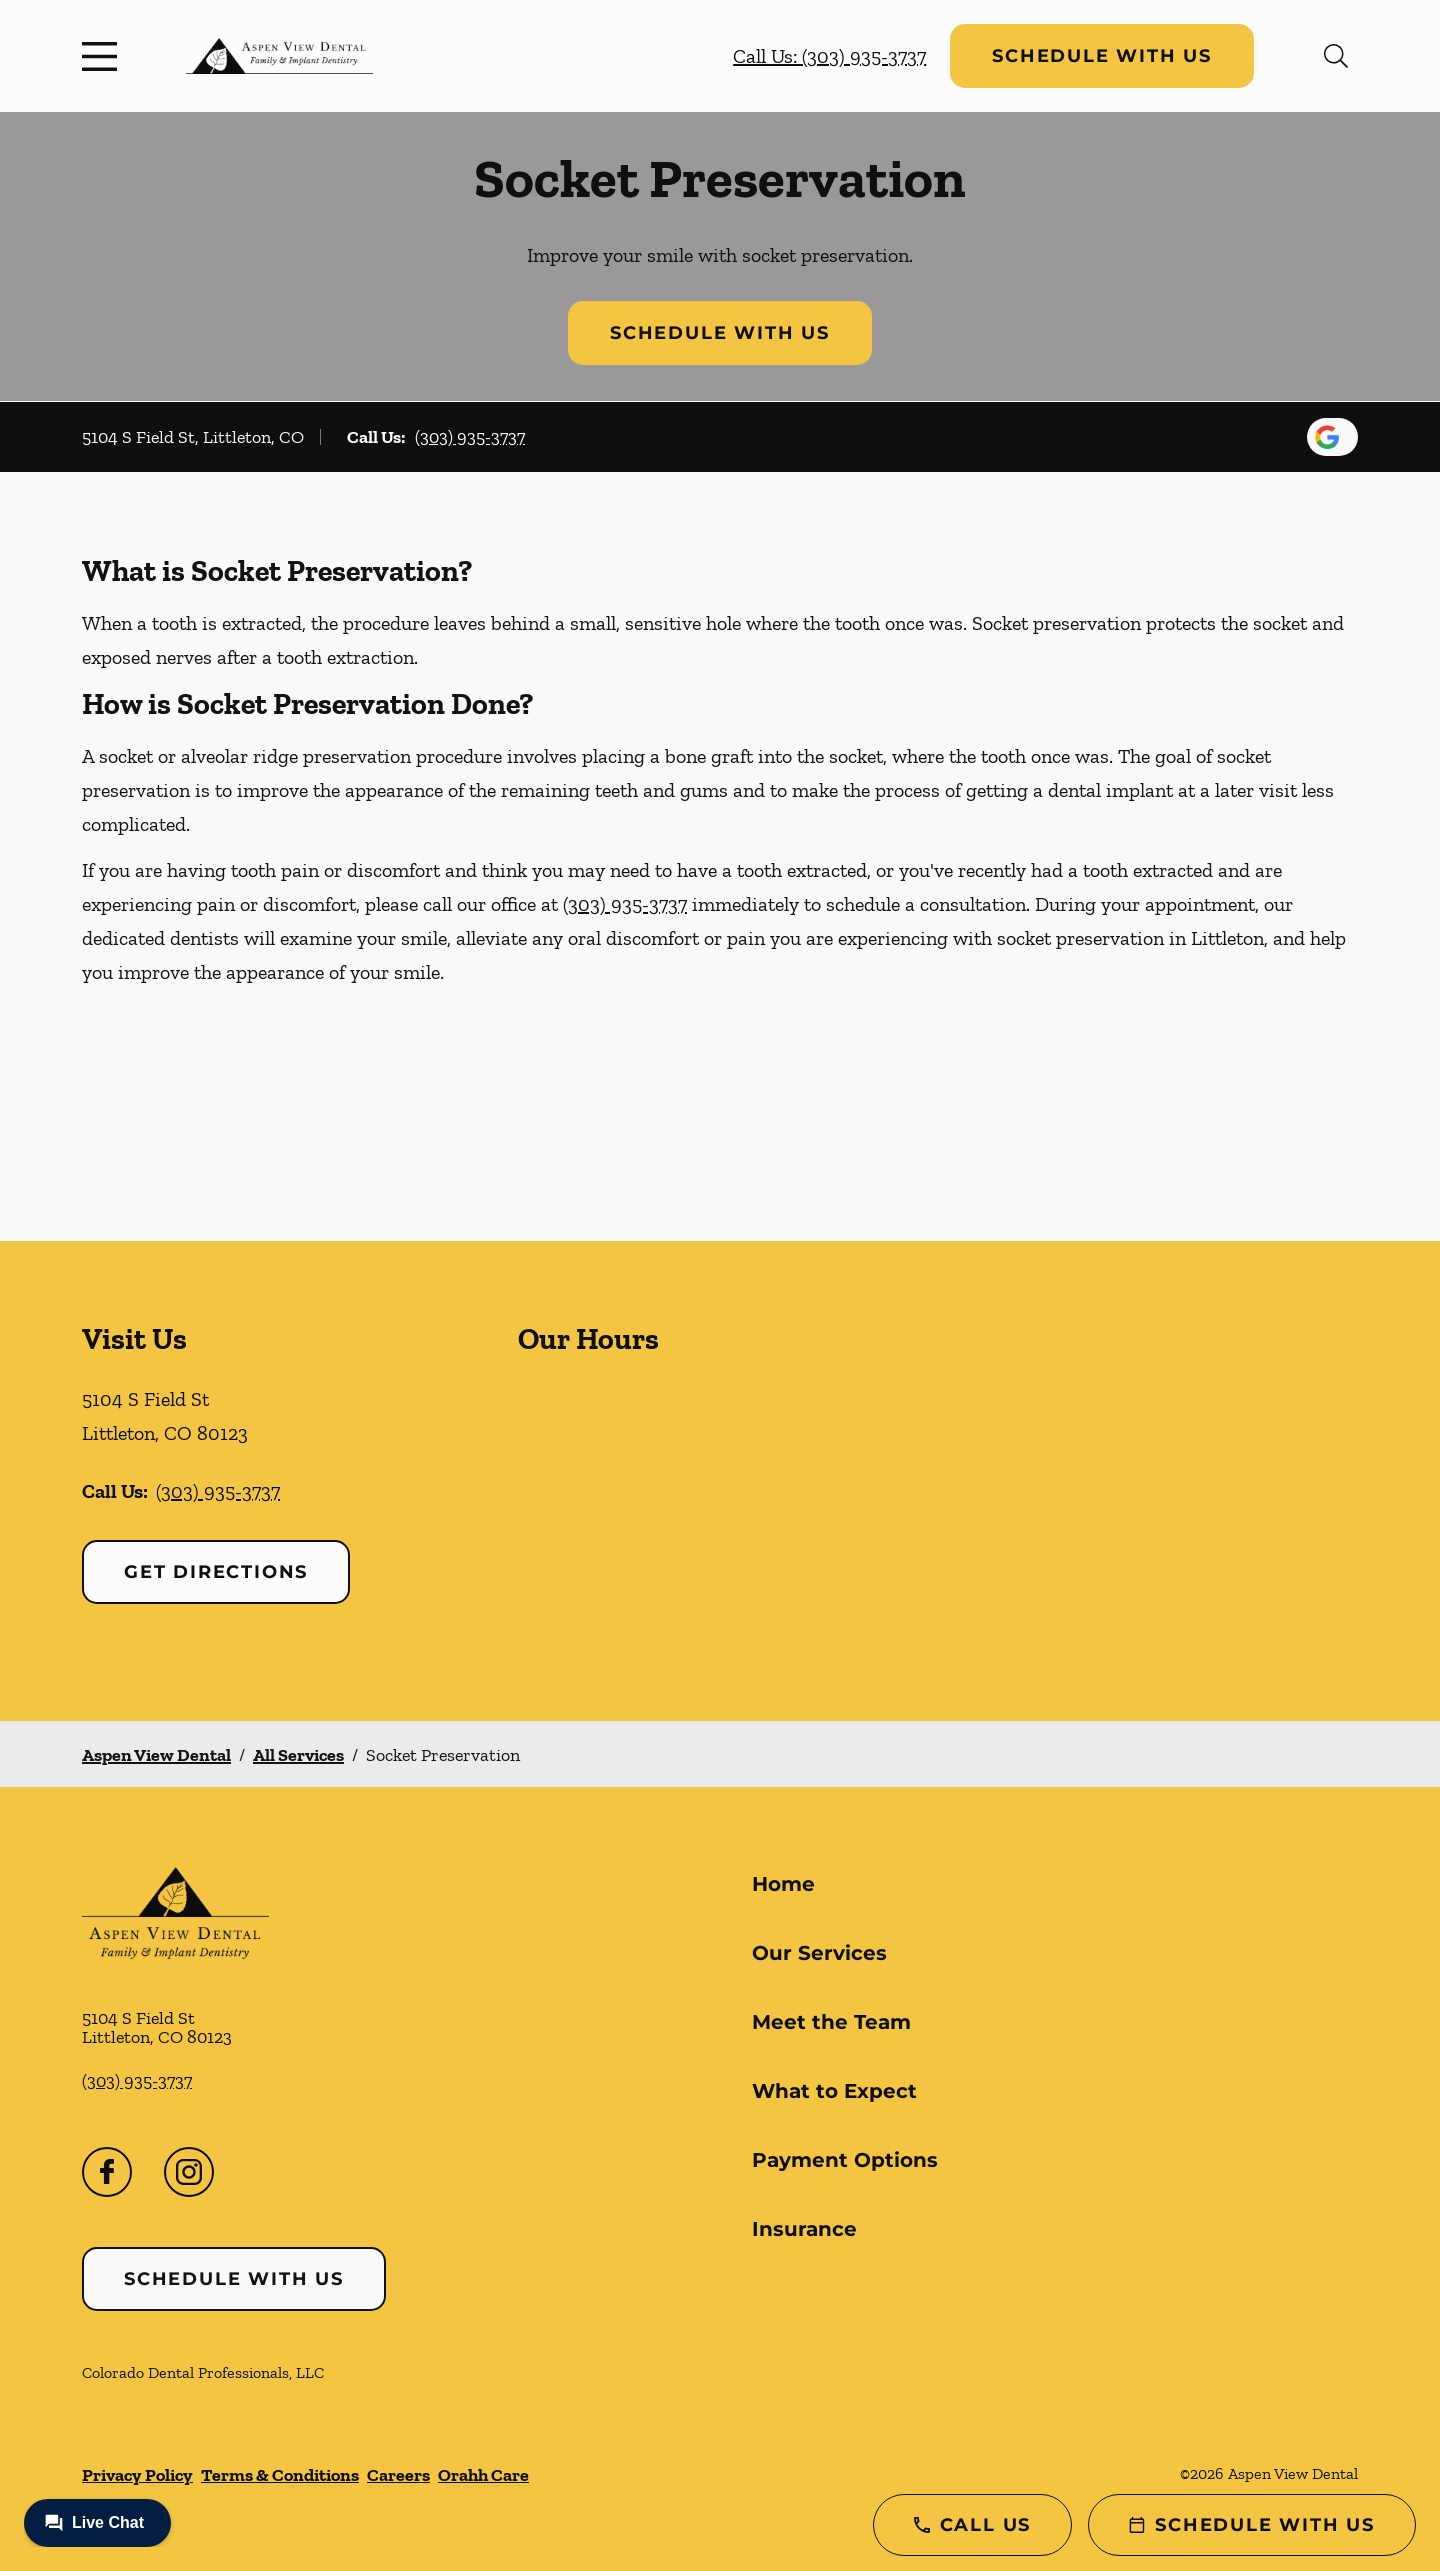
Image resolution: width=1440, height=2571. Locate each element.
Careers (398, 2475)
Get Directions (216, 1572)
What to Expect (834, 2091)
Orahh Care (483, 2475)
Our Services (819, 1953)
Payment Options (845, 2160)
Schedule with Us (1102, 56)
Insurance (804, 2229)
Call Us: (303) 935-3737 (829, 56)
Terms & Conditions (280, 2475)
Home (783, 1884)
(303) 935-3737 (470, 437)
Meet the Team (831, 2022)
